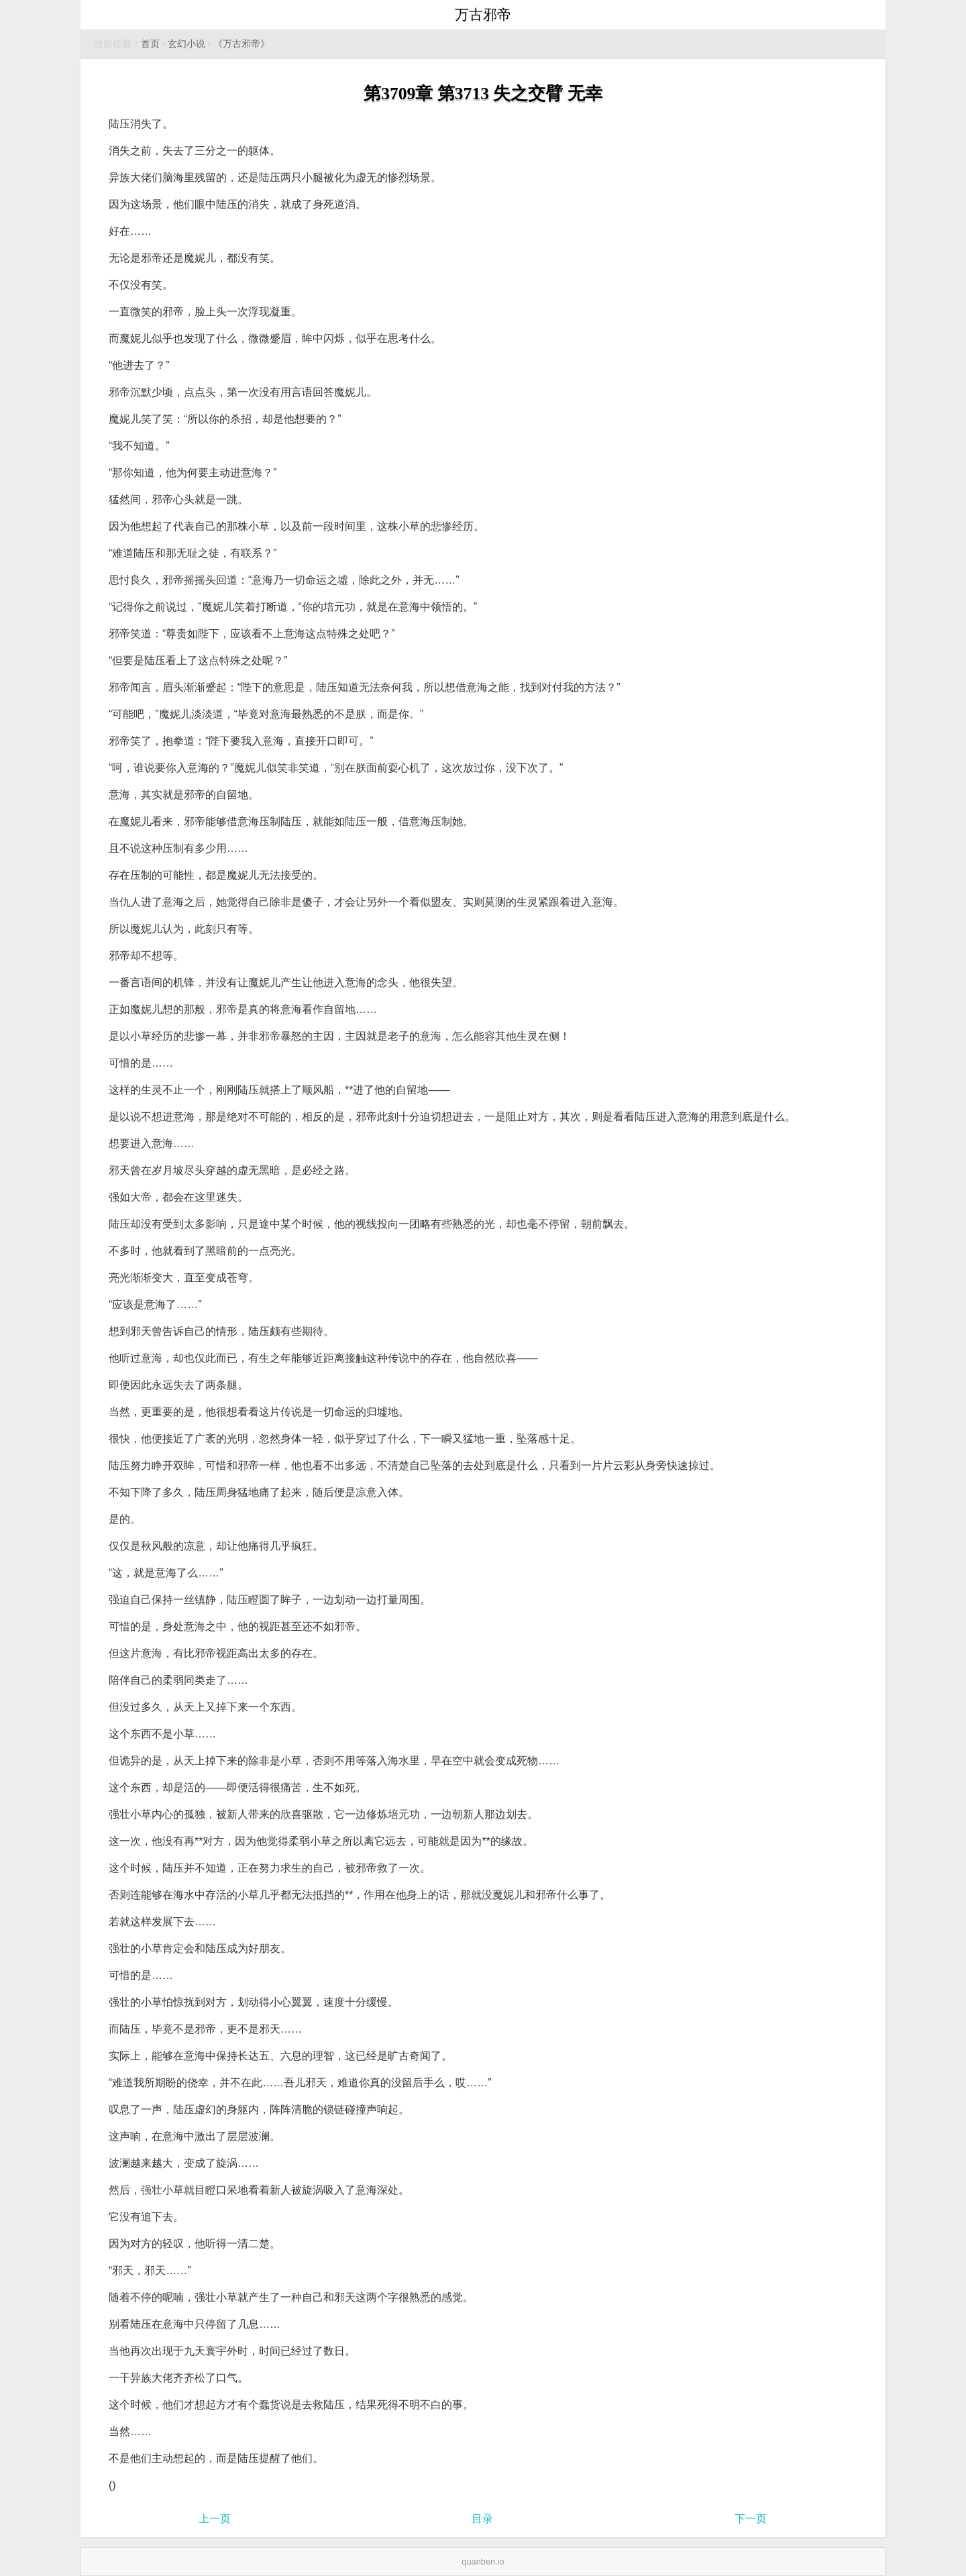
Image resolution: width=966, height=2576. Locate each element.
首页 (150, 44)
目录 (482, 2518)
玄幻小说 (186, 44)
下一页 (751, 2518)
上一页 (215, 2518)
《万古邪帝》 (241, 44)
